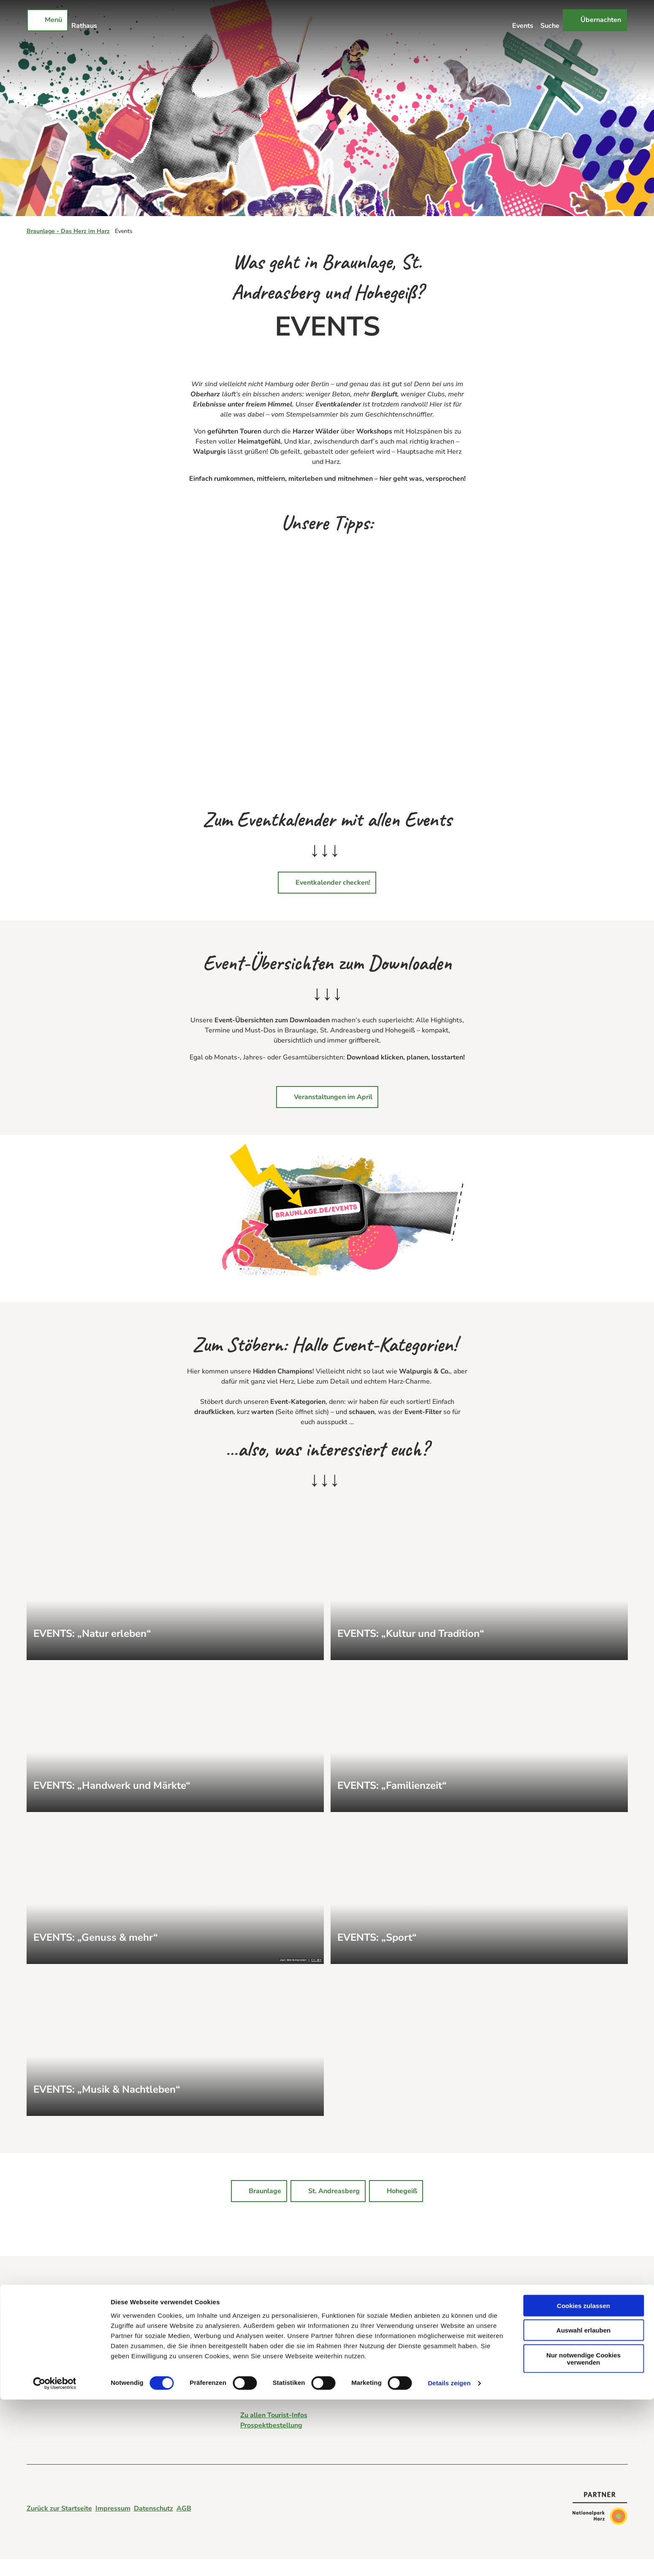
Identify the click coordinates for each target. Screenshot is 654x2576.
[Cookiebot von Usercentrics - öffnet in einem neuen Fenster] (55, 2559)
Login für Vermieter (57, 2362)
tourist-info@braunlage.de (281, 2347)
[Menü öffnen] (47, 20)
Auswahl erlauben (583, 2506)
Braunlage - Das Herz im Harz (68, 231)
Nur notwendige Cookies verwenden (583, 2534)
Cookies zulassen (583, 2481)
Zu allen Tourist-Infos (273, 2415)
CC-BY (316, 1960)
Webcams (42, 2352)
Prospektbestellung (271, 2425)
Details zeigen (449, 2559)
